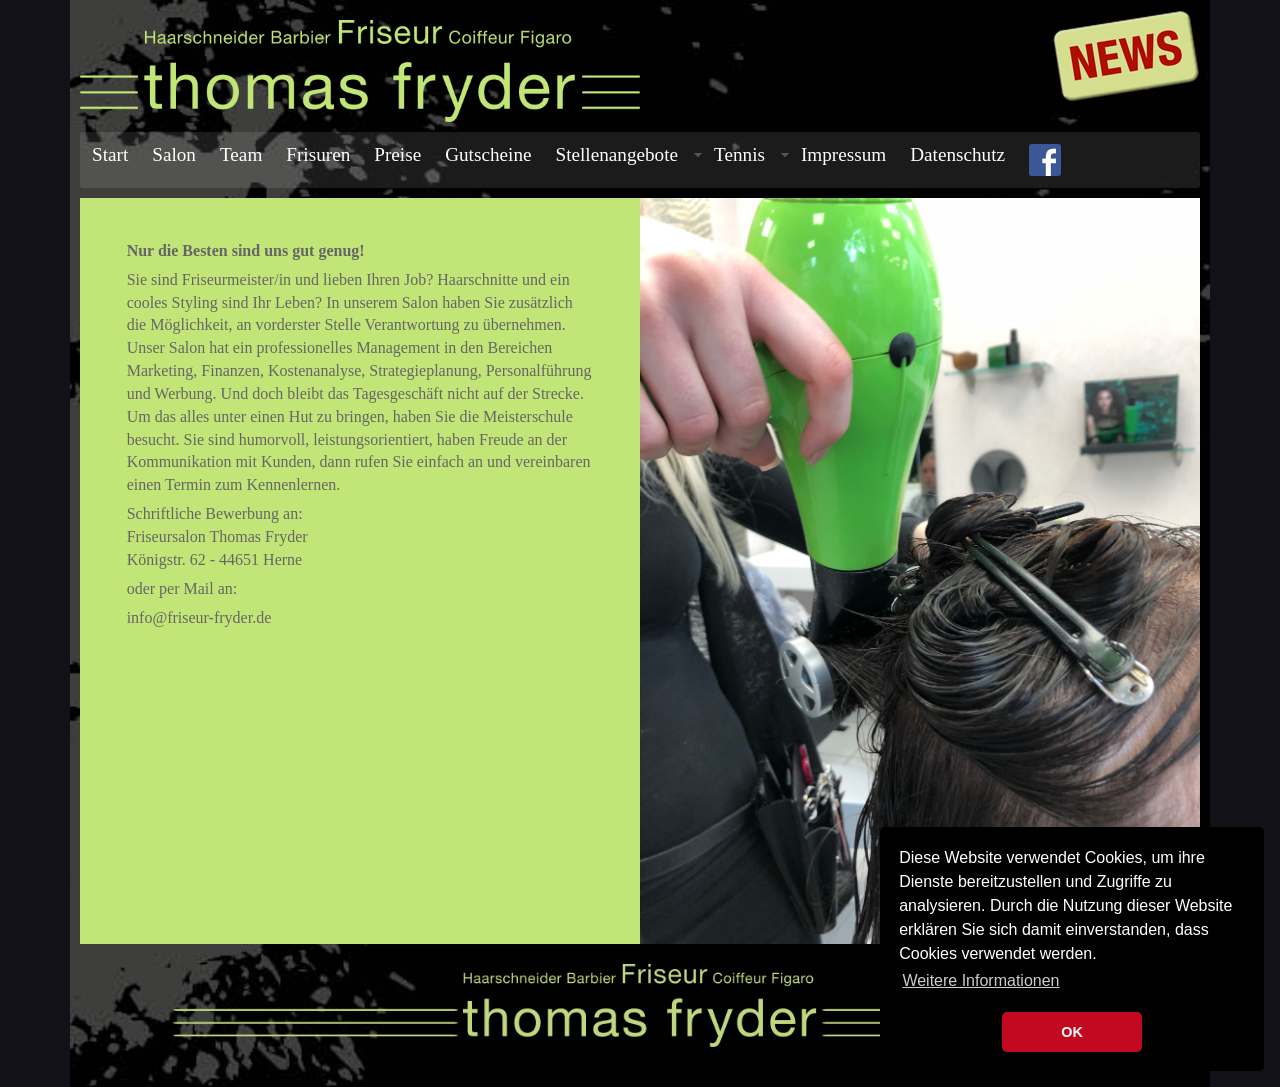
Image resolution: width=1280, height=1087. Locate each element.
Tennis (751, 154)
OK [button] (1072, 1032)
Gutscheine (488, 154)
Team (241, 154)
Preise (397, 154)
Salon (174, 154)
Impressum (843, 154)
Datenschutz (957, 154)
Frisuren (318, 154)
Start (110, 154)
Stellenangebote (629, 154)
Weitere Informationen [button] (980, 980)
